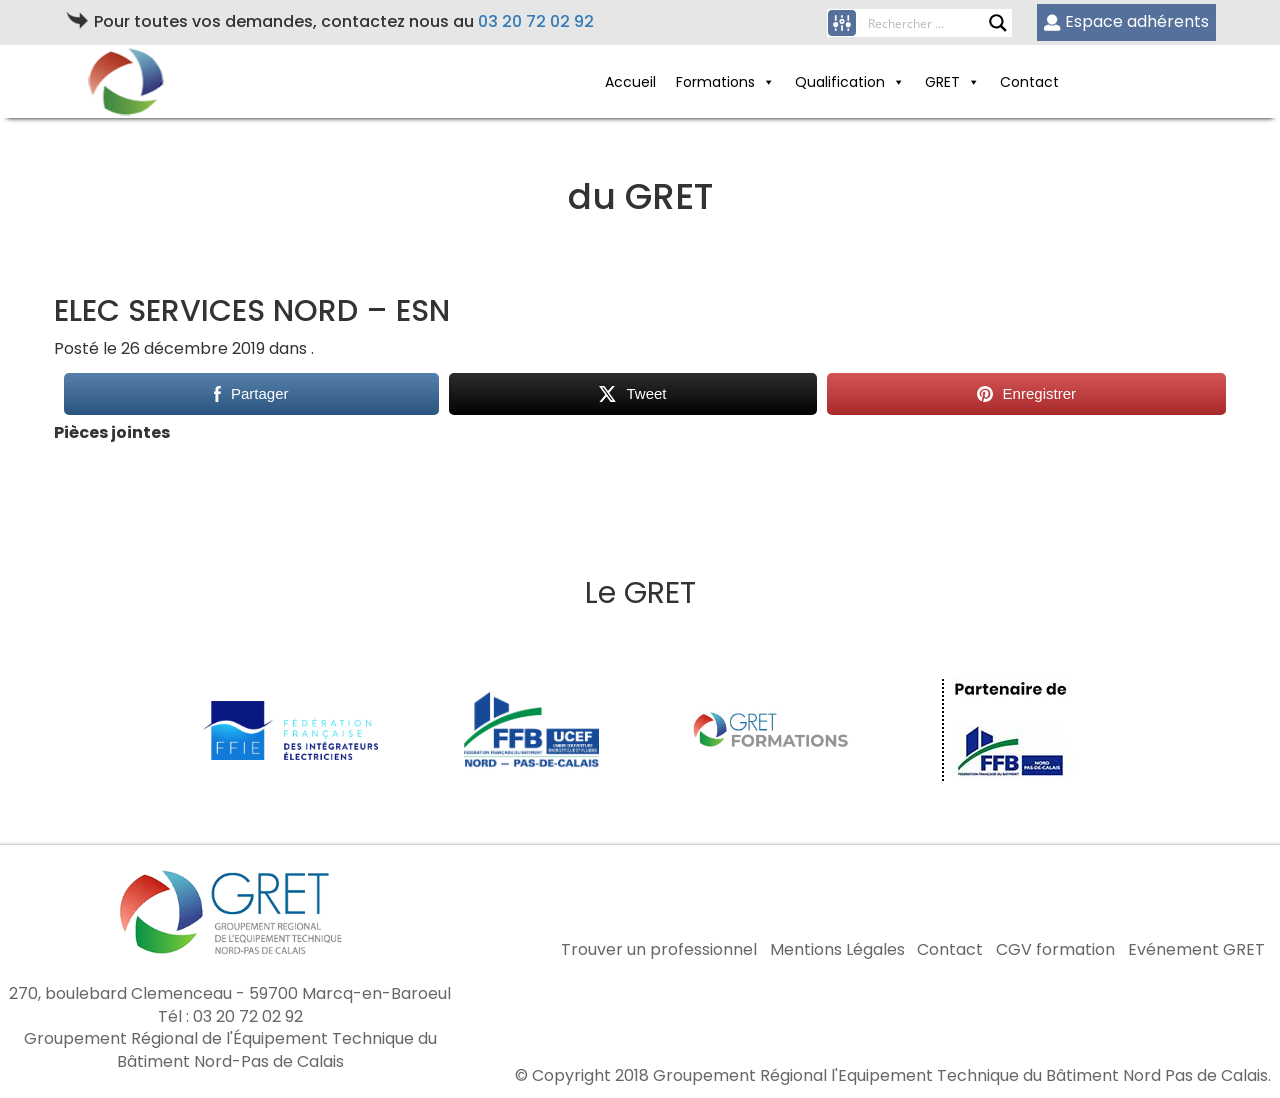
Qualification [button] (850, 82)
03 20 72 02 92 (536, 21)
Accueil (630, 82)
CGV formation (1055, 950)
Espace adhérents (1126, 21)
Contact (1029, 82)
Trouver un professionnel (659, 950)
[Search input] (928, 23)
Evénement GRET (1196, 950)
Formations (725, 82)
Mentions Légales (837, 950)
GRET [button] (952, 82)
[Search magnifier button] (998, 23)
